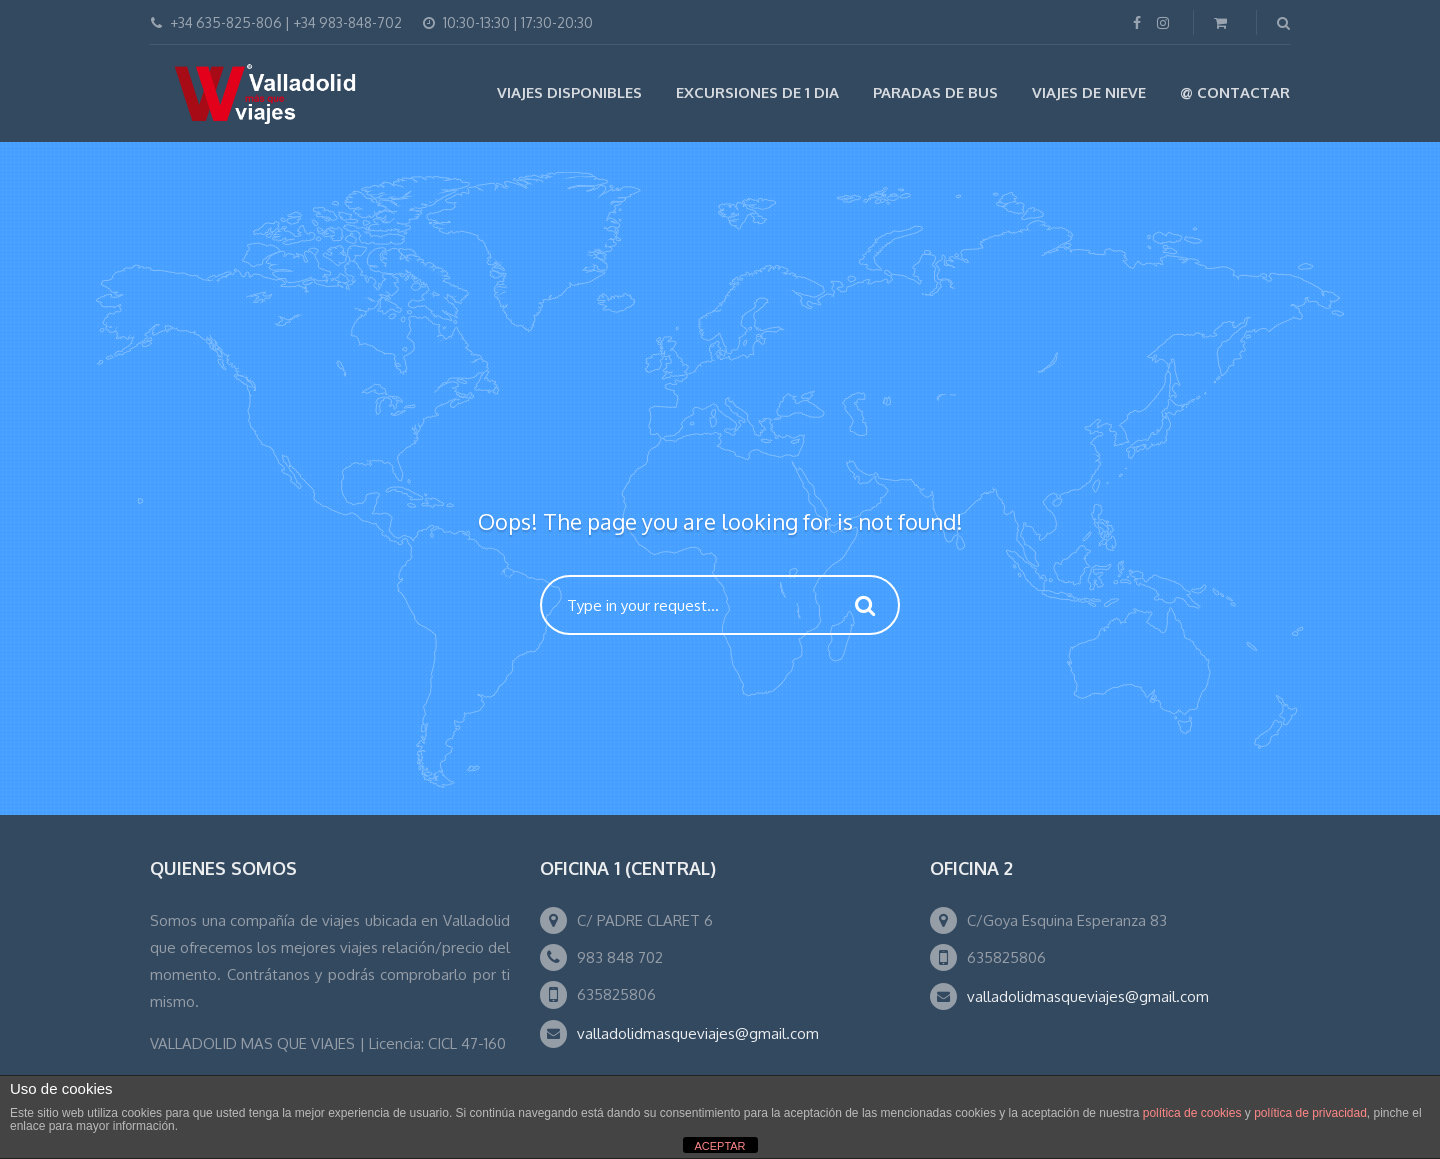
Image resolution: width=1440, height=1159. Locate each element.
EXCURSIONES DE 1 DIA (757, 92)
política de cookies (1192, 1113)
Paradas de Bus (935, 92)
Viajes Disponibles (569, 92)
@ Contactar (1235, 92)
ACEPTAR (719, 1146)
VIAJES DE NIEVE (1089, 92)
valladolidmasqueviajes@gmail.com (698, 1033)
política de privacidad (1310, 1113)
